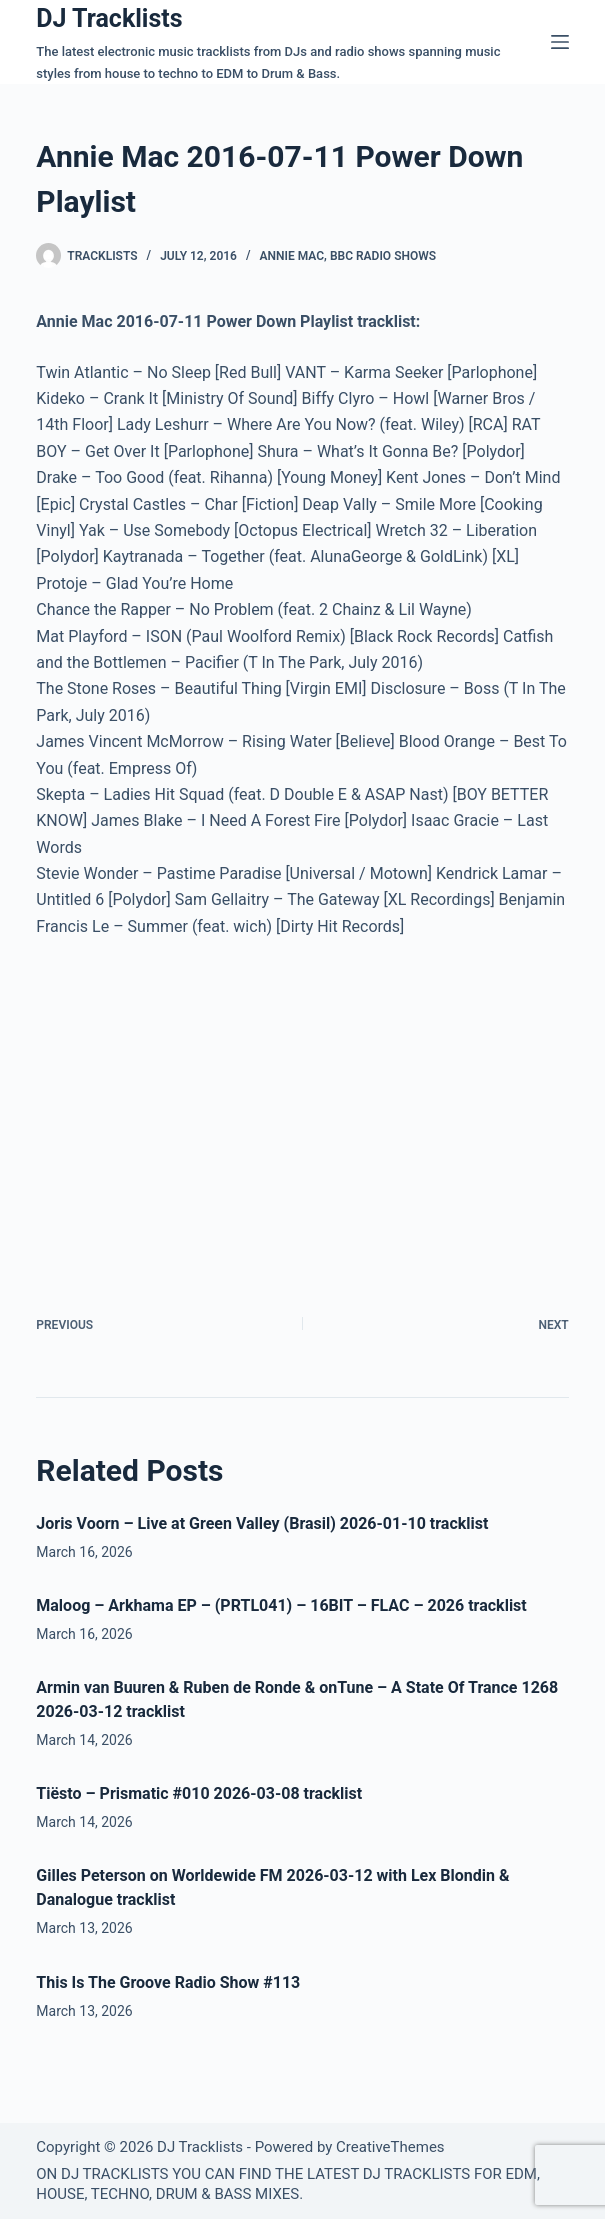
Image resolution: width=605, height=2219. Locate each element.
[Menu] (560, 42)
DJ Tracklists (109, 18)
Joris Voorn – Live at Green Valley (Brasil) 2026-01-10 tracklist (262, 1523)
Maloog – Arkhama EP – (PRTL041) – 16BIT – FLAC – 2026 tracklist (281, 1605)
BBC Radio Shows (383, 256)
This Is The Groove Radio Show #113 (168, 1982)
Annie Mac (292, 256)
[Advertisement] (204, 1104)
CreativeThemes (390, 2147)
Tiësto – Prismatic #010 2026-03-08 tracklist (199, 1793)
